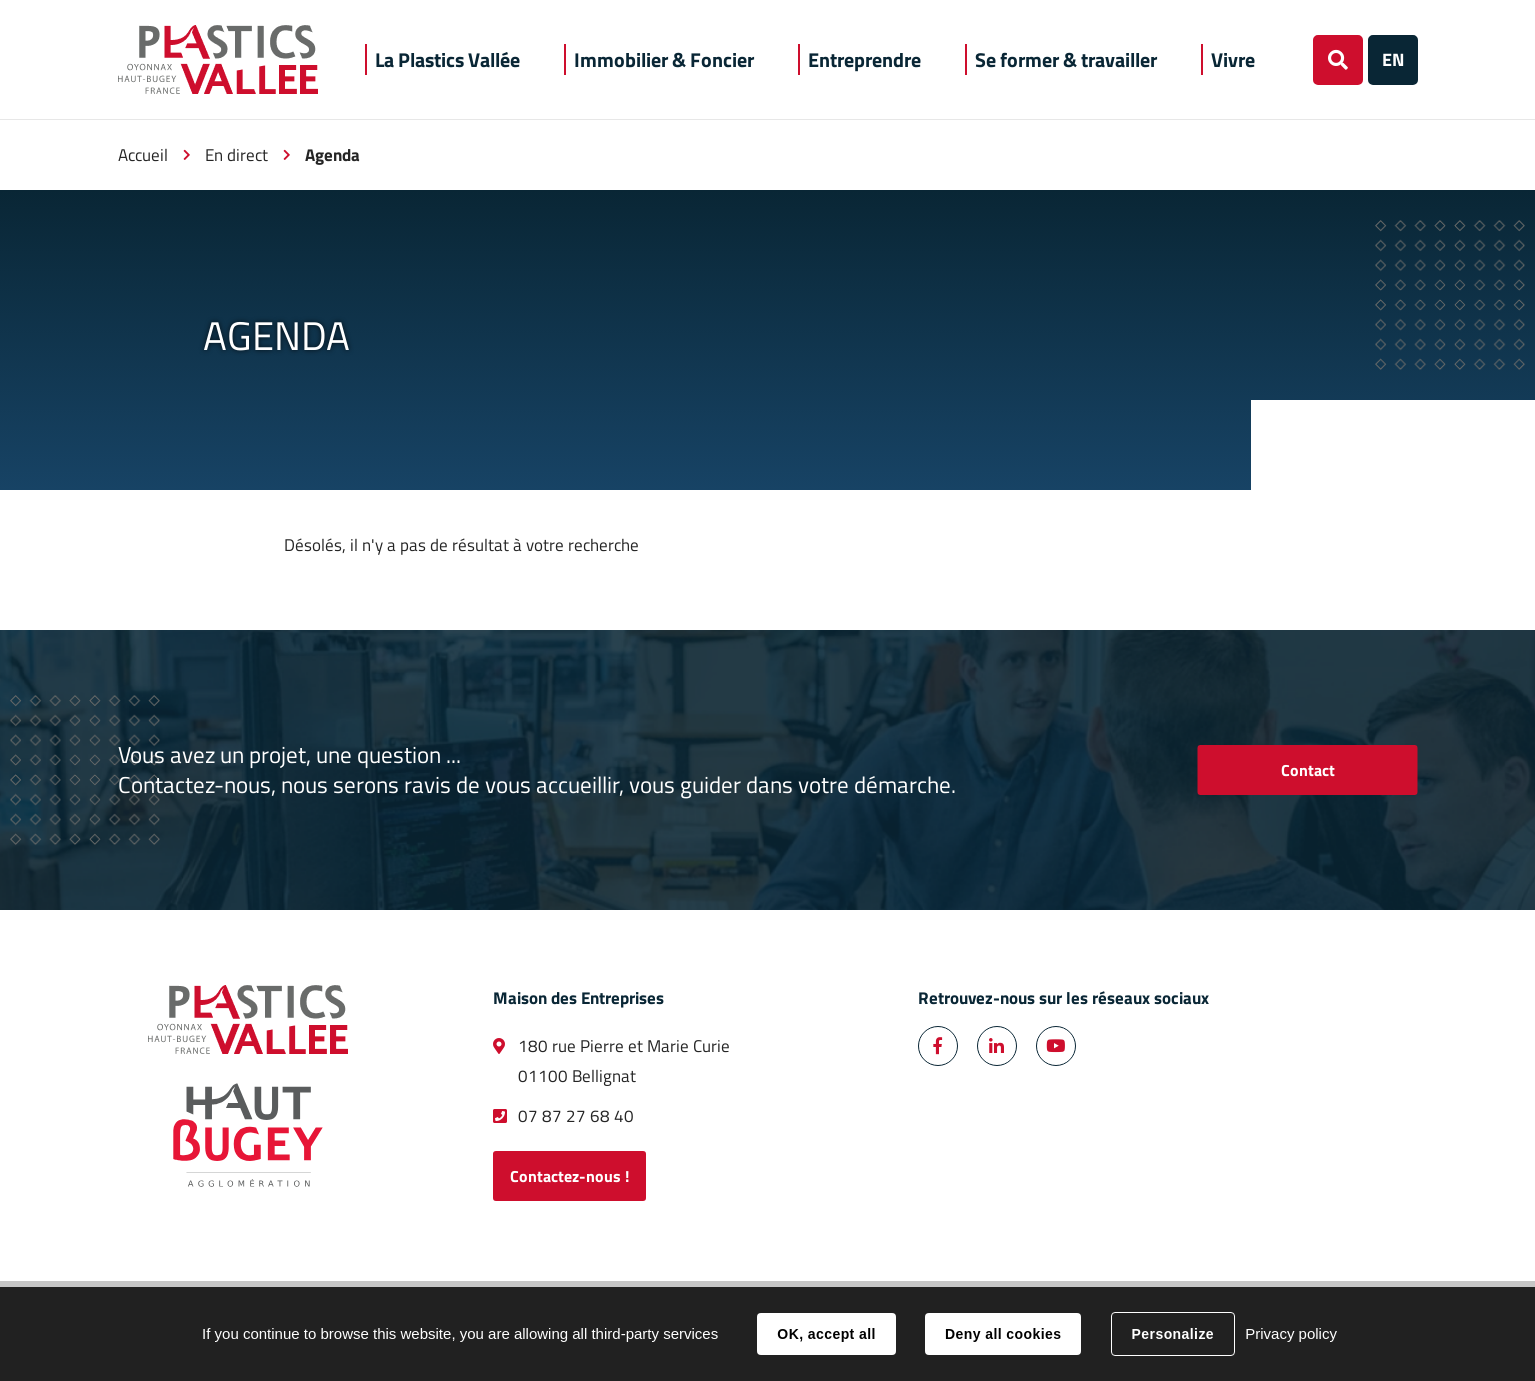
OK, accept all (826, 1334)
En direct (236, 155)
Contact (1308, 770)
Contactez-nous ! (569, 1176)
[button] (447, 59)
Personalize (1173, 1334)
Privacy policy (1291, 1333)
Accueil (143, 155)
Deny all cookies (1003, 1334)
